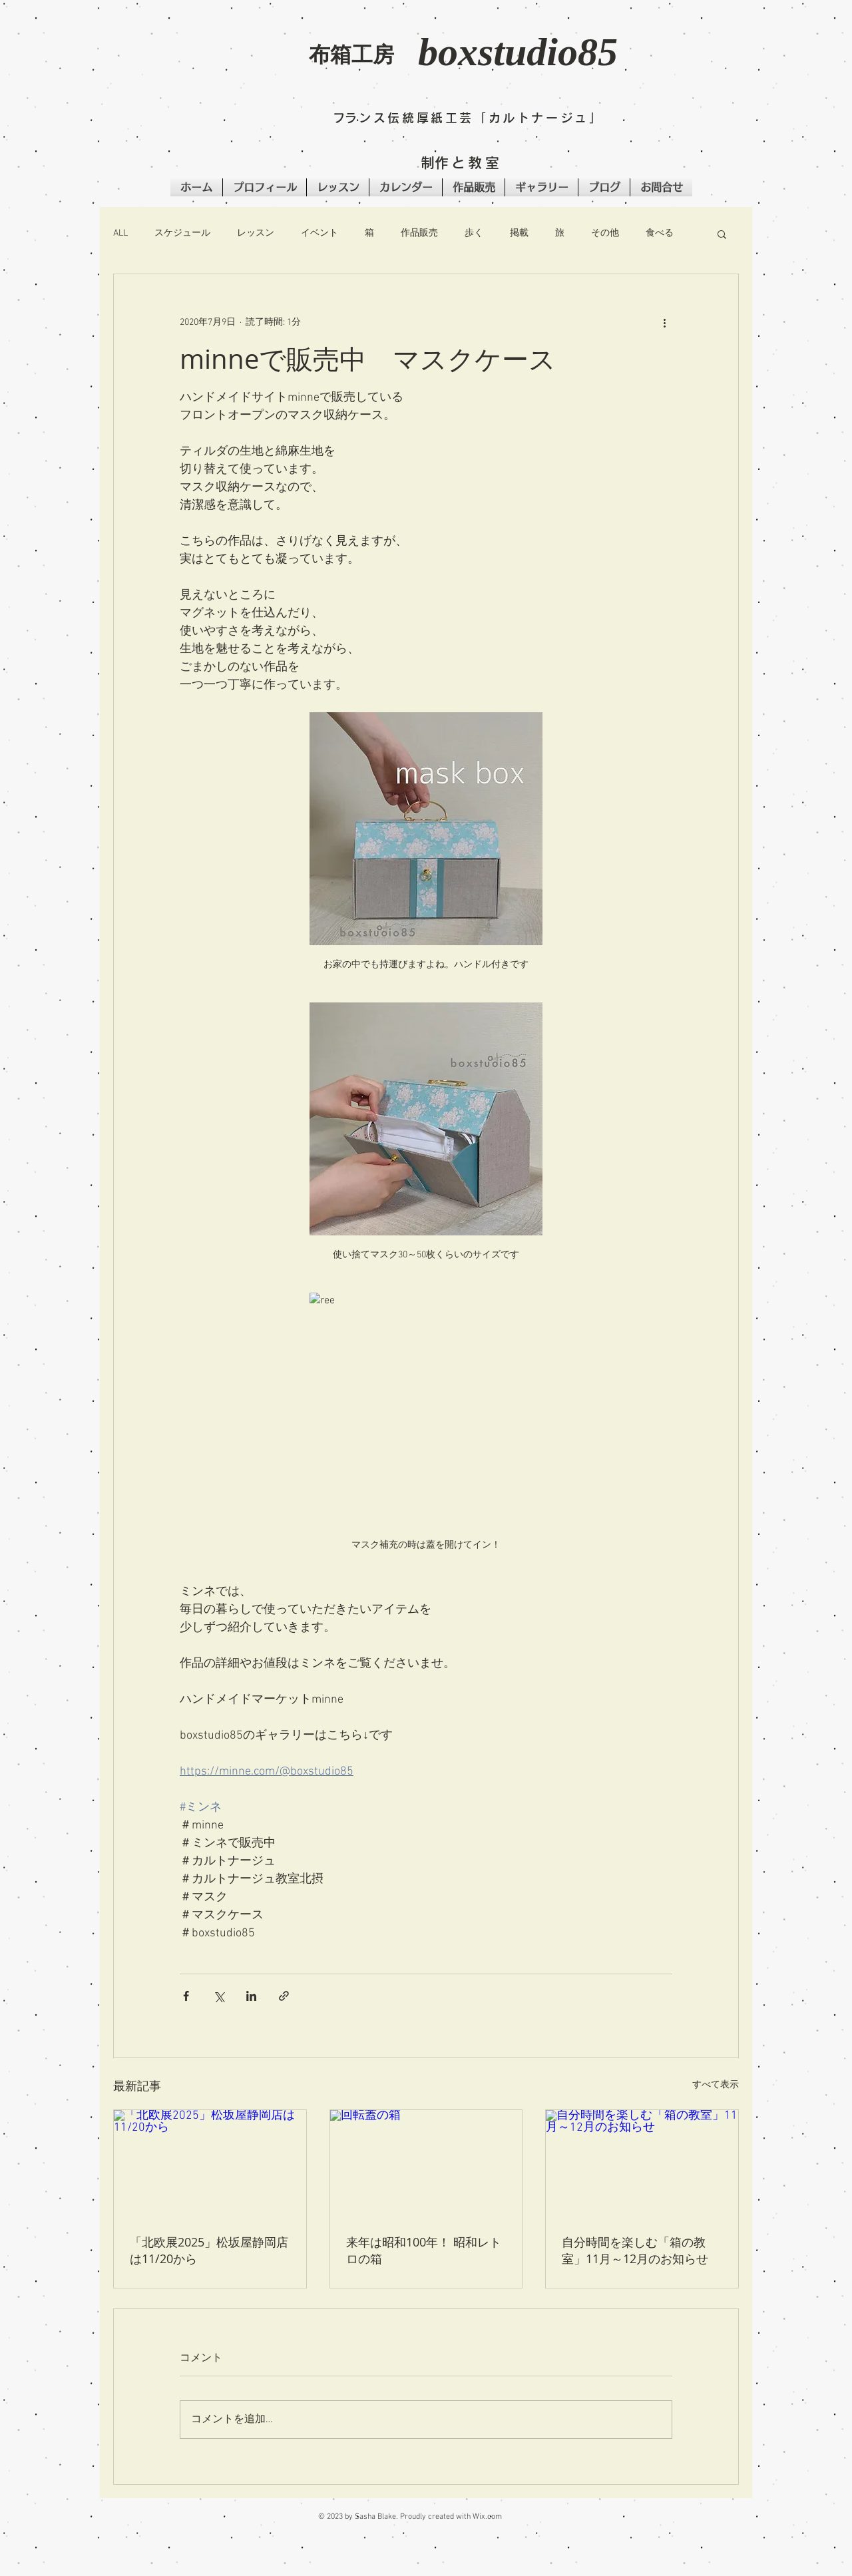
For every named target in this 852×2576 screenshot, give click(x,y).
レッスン (255, 233)
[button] (213, 63)
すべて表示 (715, 2085)
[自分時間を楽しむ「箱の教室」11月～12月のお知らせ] (642, 2164)
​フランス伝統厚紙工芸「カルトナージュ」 (468, 118)
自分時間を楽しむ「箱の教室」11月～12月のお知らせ (641, 2250)
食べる (660, 233)
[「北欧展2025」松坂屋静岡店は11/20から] (210, 2164)
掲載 (519, 233)
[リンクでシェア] (284, 1996)
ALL (120, 233)
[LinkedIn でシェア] (251, 1996)
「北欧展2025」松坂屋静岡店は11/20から (209, 2250)
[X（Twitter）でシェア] (218, 1996)
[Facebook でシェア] (186, 1996)
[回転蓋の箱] (426, 2164)
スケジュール (182, 233)
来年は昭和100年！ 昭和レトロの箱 (423, 2250)
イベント (319, 233)
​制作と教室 (461, 163)
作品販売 (419, 233)
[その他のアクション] (664, 322)
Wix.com (487, 2516)
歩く (474, 233)
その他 (605, 233)
